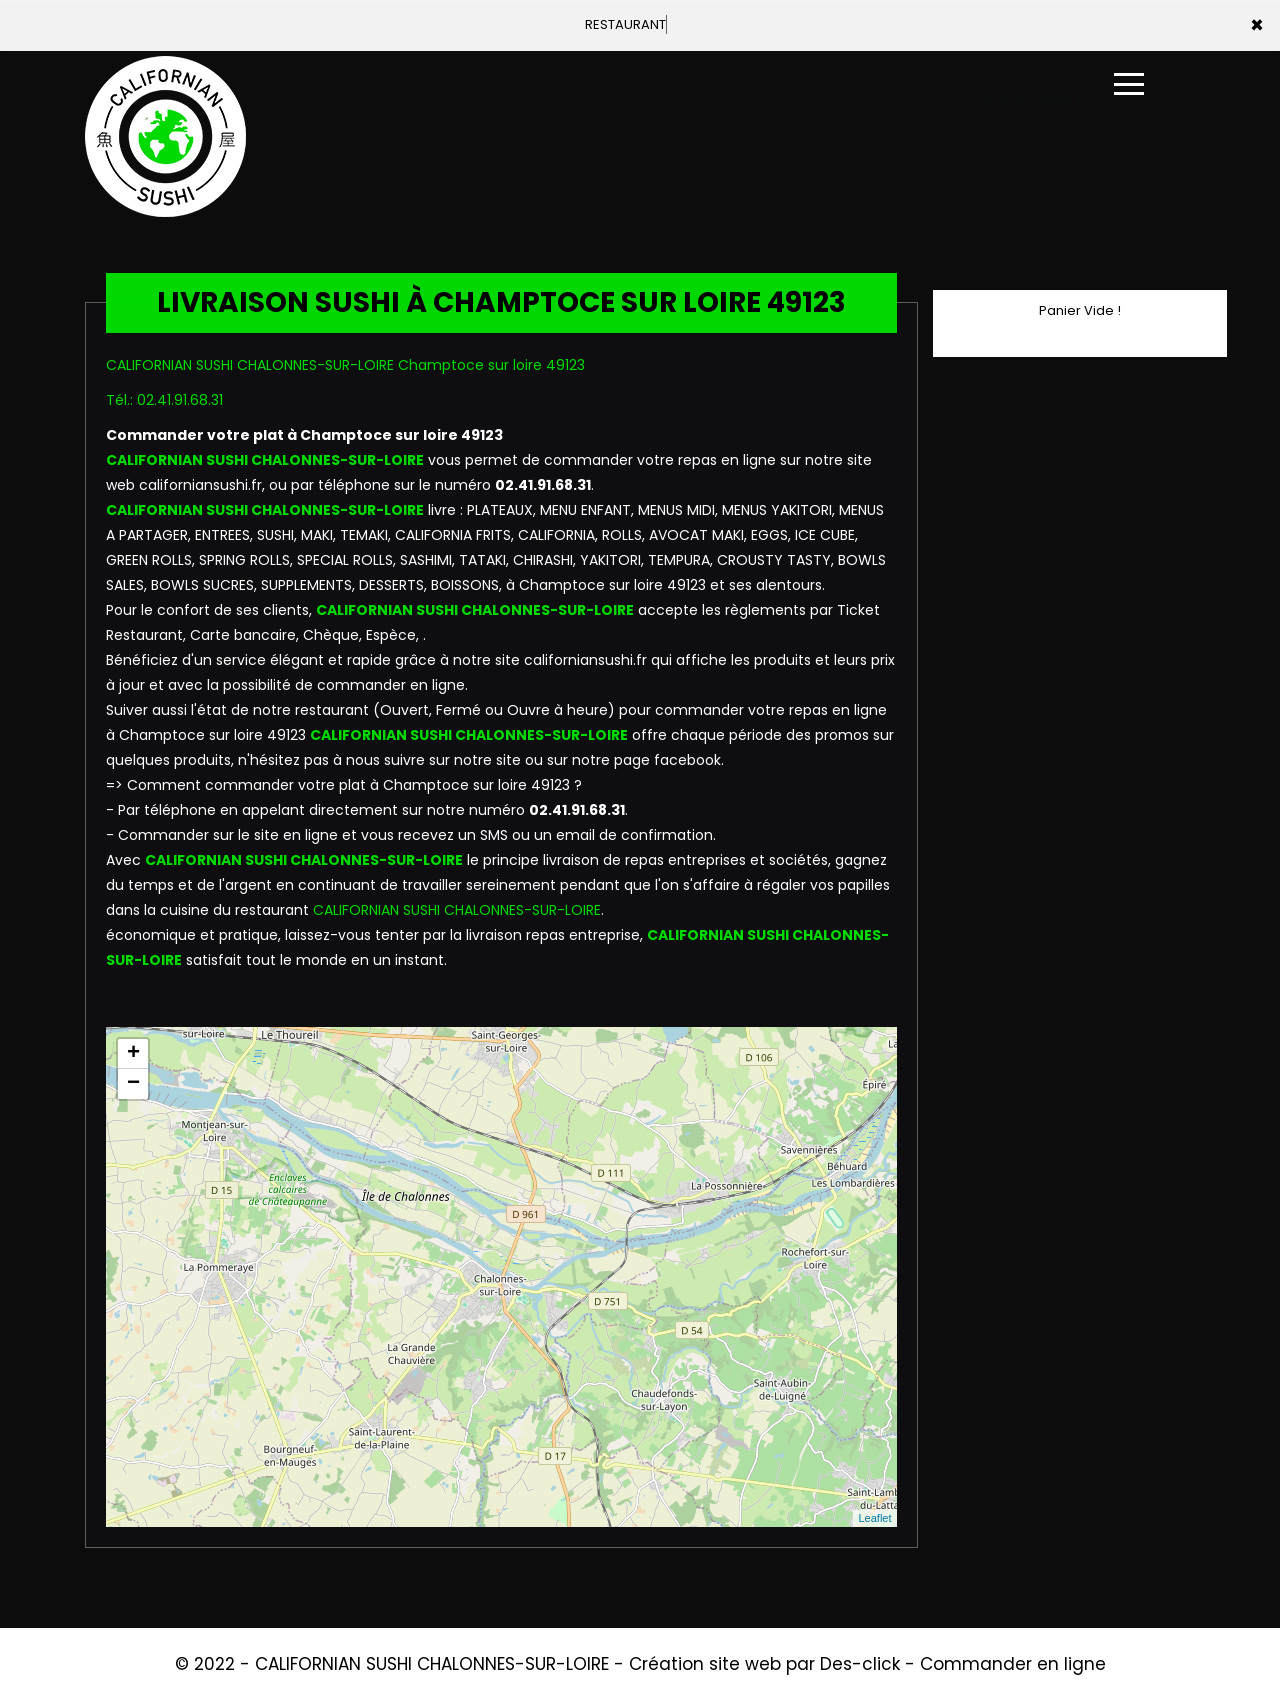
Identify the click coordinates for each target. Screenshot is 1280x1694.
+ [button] (133, 1054)
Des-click (860, 1664)
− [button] (133, 1084)
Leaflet (874, 1518)
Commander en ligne (1013, 1664)
